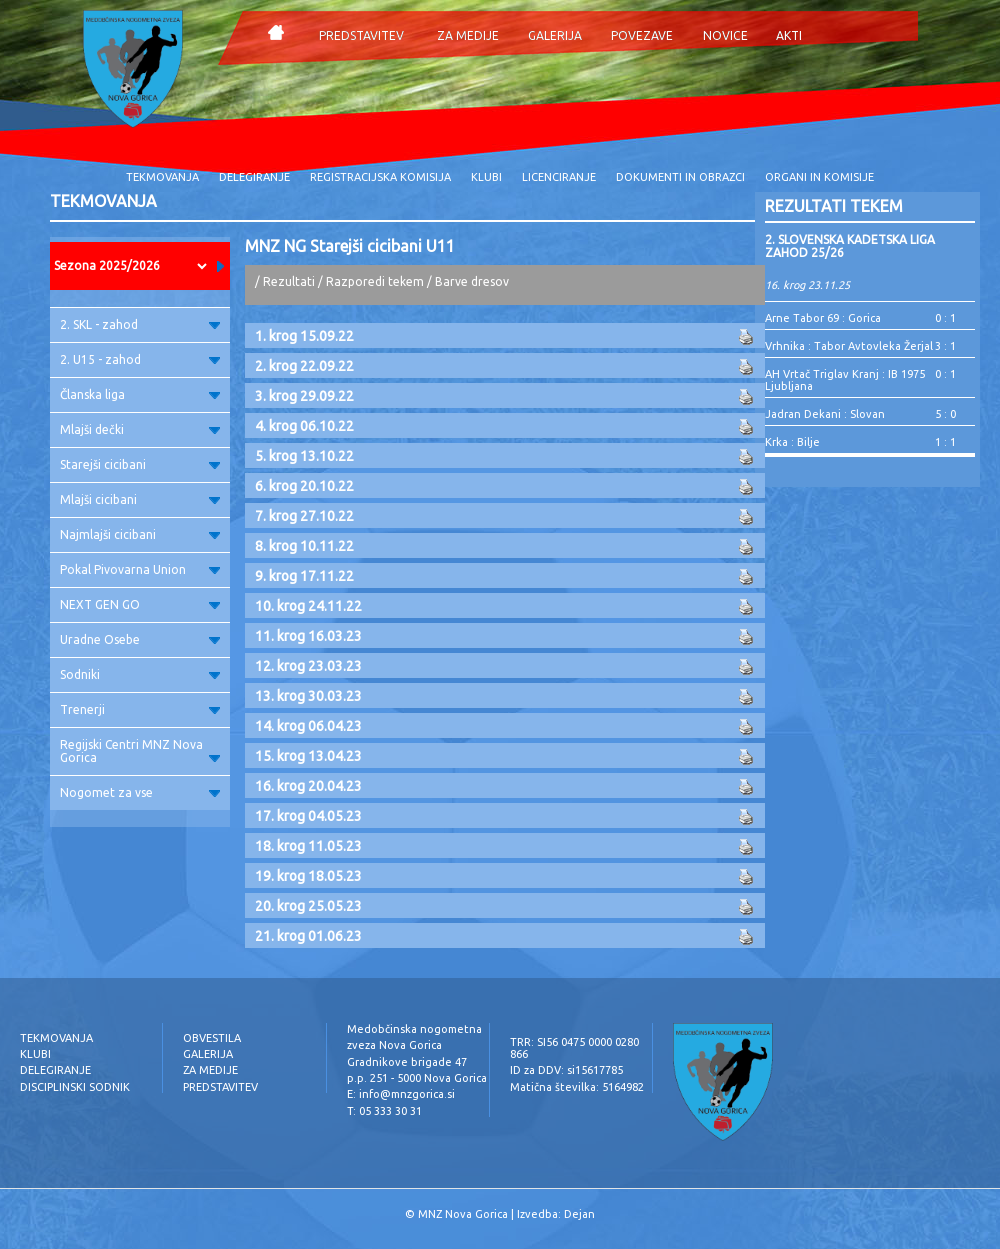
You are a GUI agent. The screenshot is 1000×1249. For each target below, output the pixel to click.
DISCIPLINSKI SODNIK (75, 1087)
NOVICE (725, 35)
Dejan (579, 1214)
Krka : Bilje (792, 442)
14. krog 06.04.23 (308, 726)
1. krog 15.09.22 (304, 336)
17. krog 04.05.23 (308, 816)
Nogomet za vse (140, 792)
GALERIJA (555, 35)
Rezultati (289, 281)
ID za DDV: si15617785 (566, 1070)
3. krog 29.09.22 (304, 396)
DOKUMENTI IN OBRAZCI (680, 177)
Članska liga (140, 394)
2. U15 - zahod (140, 359)
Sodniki (140, 674)
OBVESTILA (212, 1038)
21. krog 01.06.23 (308, 936)
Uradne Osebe (140, 639)
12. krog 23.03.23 (308, 666)
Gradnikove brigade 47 (407, 1062)
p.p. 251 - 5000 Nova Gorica (417, 1078)
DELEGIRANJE (254, 177)
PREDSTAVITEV (361, 35)
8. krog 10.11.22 (304, 546)
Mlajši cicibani (140, 499)
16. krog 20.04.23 (308, 786)
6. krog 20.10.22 (304, 486)
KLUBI (486, 177)
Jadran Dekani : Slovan (825, 414)
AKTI (789, 35)
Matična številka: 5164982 (577, 1087)
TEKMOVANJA (162, 177)
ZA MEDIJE (468, 35)
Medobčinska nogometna (414, 1029)
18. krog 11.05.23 (308, 846)
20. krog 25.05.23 (308, 906)
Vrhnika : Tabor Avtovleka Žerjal (849, 346)
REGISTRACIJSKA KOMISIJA (380, 177)
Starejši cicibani (140, 464)
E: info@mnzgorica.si (401, 1094)
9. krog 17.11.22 (304, 576)
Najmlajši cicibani (140, 534)
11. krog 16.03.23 (308, 636)
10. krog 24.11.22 (308, 606)
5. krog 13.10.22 (304, 456)
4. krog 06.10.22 (304, 426)
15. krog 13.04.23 (308, 756)
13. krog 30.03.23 (308, 696)
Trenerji (140, 709)
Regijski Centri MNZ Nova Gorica (140, 751)
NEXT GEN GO (140, 604)
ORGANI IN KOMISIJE (819, 177)
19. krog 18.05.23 (308, 876)
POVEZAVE (642, 35)
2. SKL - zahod (140, 324)
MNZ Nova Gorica (463, 1214)
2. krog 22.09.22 (304, 366)
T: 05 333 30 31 (384, 1111)
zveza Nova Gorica (394, 1045)
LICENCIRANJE (559, 177)
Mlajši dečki (140, 429)
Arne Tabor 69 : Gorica (823, 318)
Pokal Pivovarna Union (140, 569)
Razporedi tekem (375, 281)
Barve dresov (472, 281)
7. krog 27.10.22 (304, 516)
